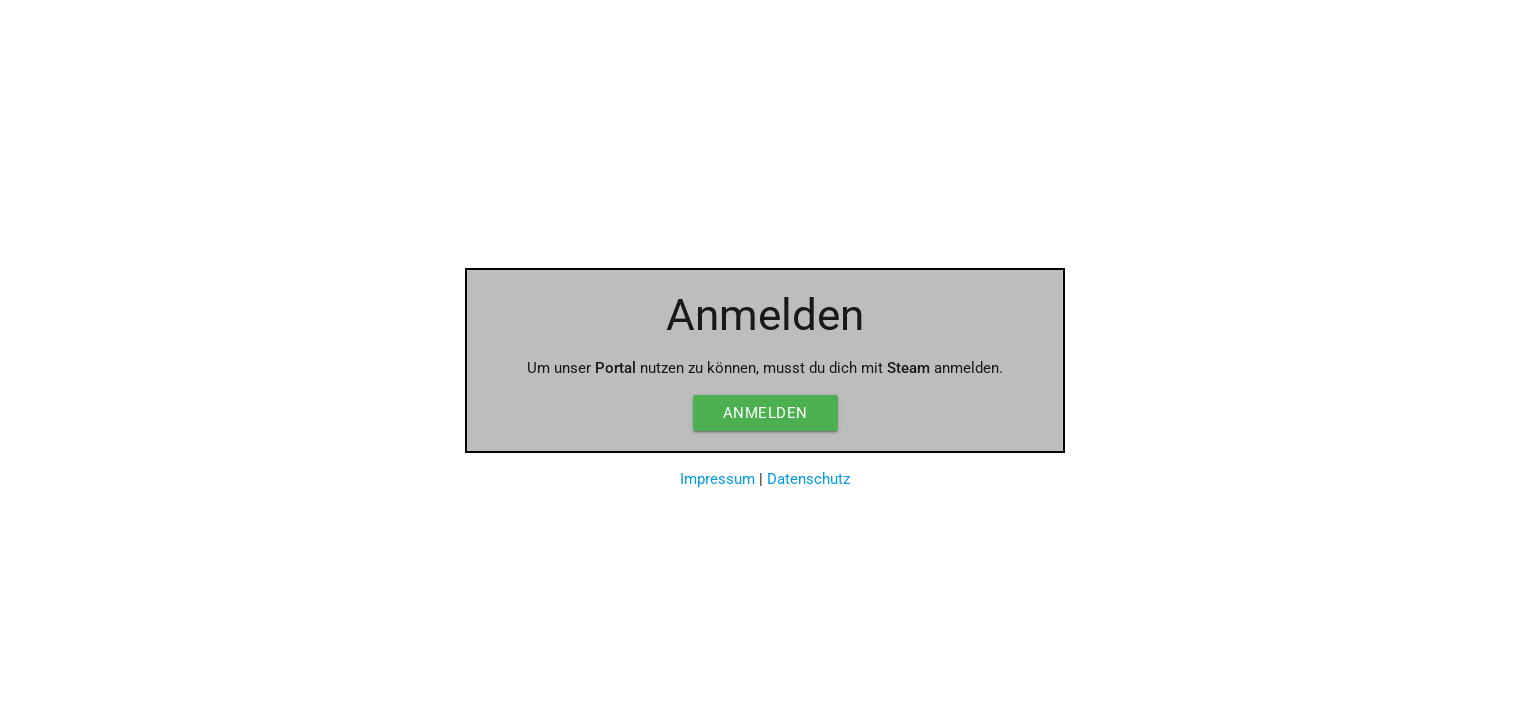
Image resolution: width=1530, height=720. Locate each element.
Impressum (717, 479)
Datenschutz (808, 479)
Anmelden (765, 413)
